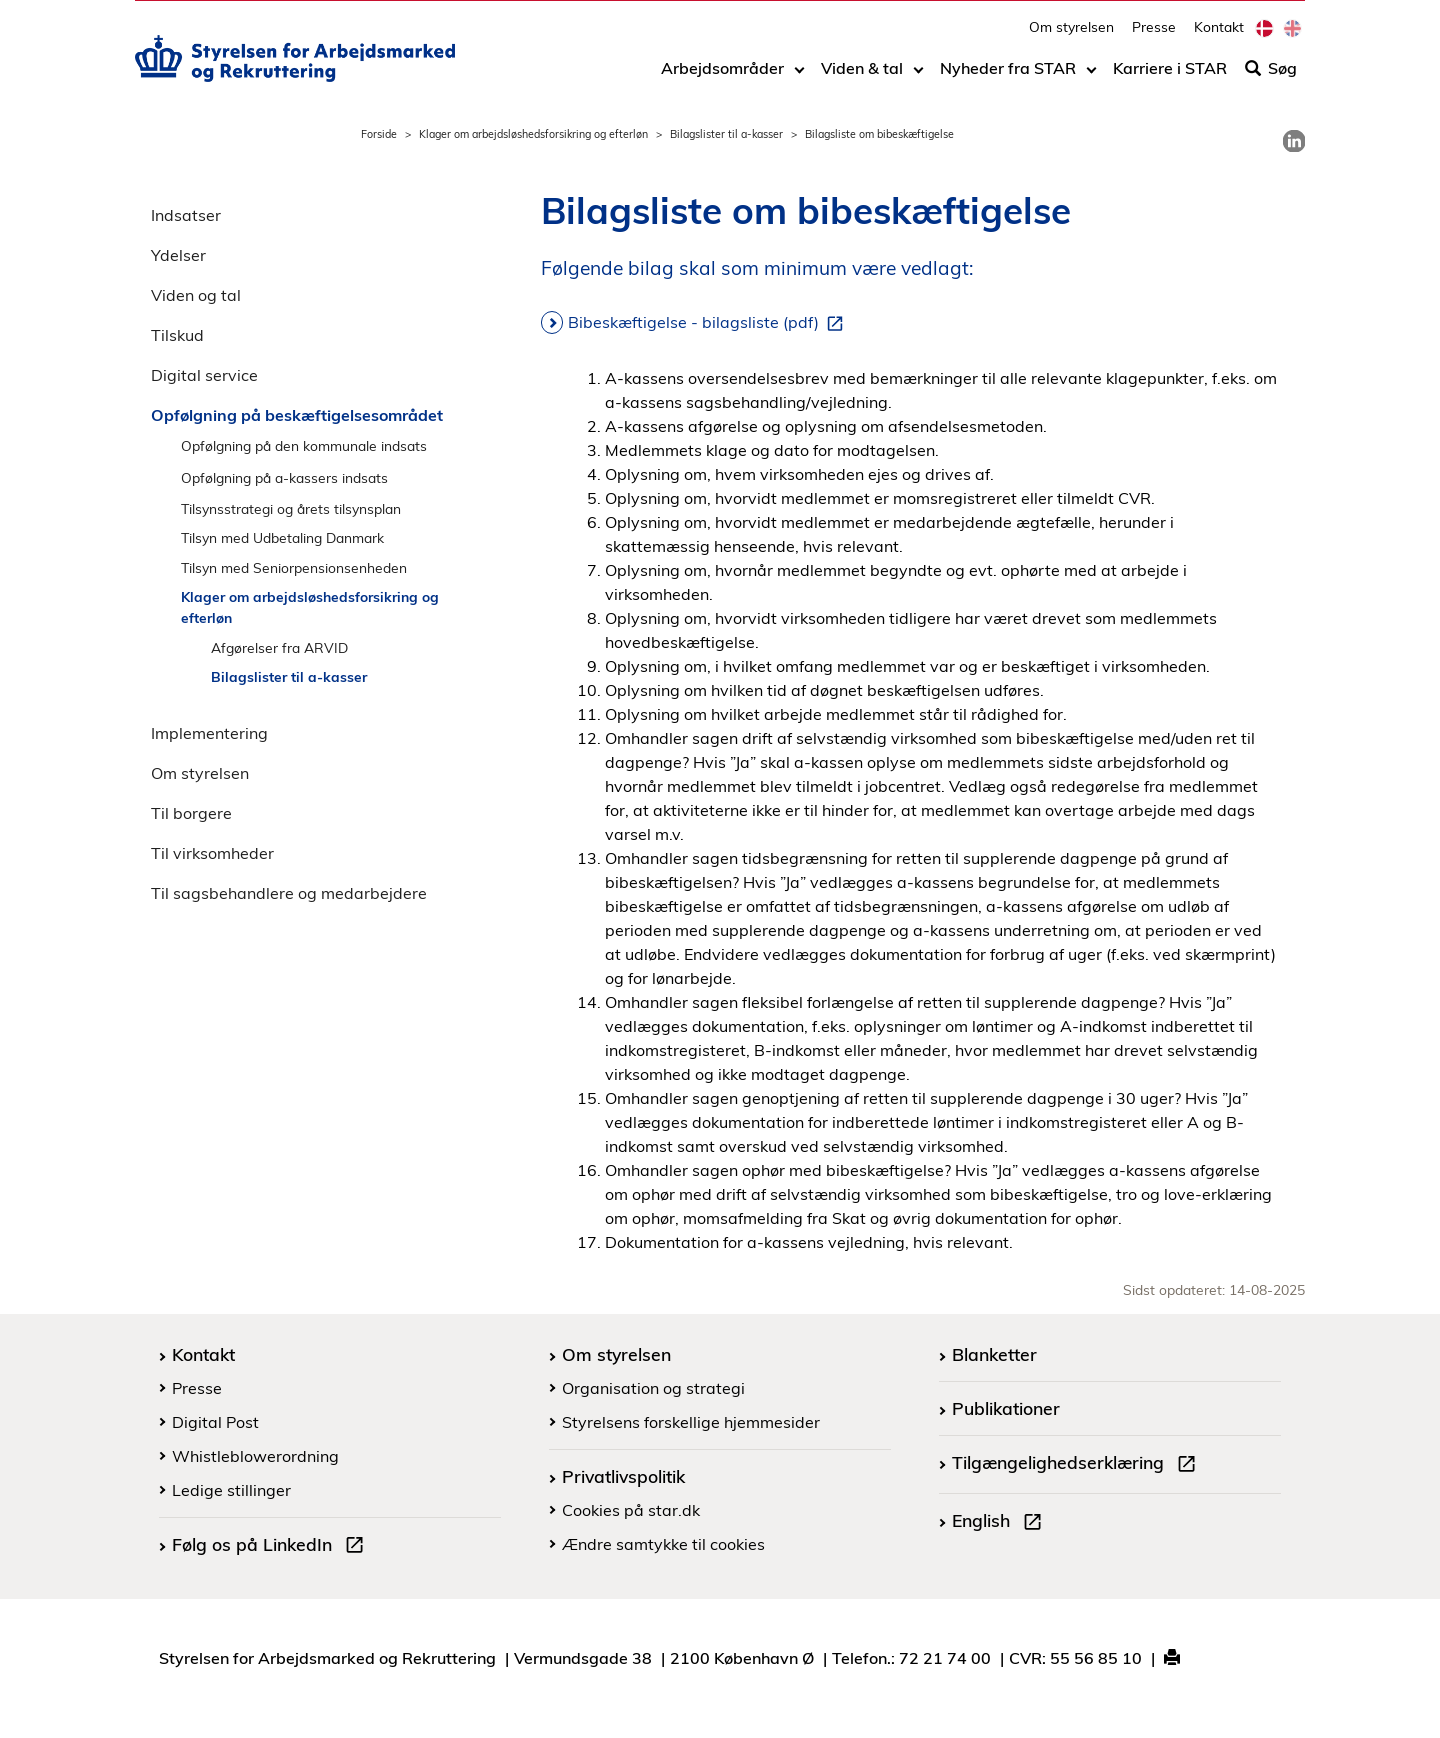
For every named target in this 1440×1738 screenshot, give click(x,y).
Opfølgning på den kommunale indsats (304, 445)
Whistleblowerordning (255, 1456)
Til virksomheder (212, 853)
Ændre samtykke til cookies (663, 1544)
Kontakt (1219, 35)
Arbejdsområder (722, 77)
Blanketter (994, 1354)
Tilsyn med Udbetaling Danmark (282, 537)
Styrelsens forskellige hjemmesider (691, 1422)
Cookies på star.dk (631, 1510)
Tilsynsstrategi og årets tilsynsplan (291, 508)
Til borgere (191, 813)
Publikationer (1006, 1408)
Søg (1271, 77)
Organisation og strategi (653, 1388)
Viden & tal (862, 77)
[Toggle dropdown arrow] (799, 77)
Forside (379, 134)
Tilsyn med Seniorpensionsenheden (294, 567)
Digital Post (215, 1422)
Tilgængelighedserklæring (1078, 1465)
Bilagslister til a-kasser (726, 134)
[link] (1294, 141)
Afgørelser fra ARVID (279, 647)
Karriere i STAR (1170, 77)
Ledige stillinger (231, 1490)
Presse (1154, 35)
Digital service (204, 375)
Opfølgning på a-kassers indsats (284, 477)
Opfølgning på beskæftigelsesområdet (297, 415)
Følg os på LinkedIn (272, 1547)
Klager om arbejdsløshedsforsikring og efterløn (533, 134)
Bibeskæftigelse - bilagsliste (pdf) (709, 323)
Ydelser (178, 255)
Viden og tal (196, 295)
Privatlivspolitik (623, 1476)
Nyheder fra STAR (1008, 77)
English (1001, 1523)
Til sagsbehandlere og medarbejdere (289, 893)
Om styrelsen (1071, 35)
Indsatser (186, 215)
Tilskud (177, 335)
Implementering (209, 733)
